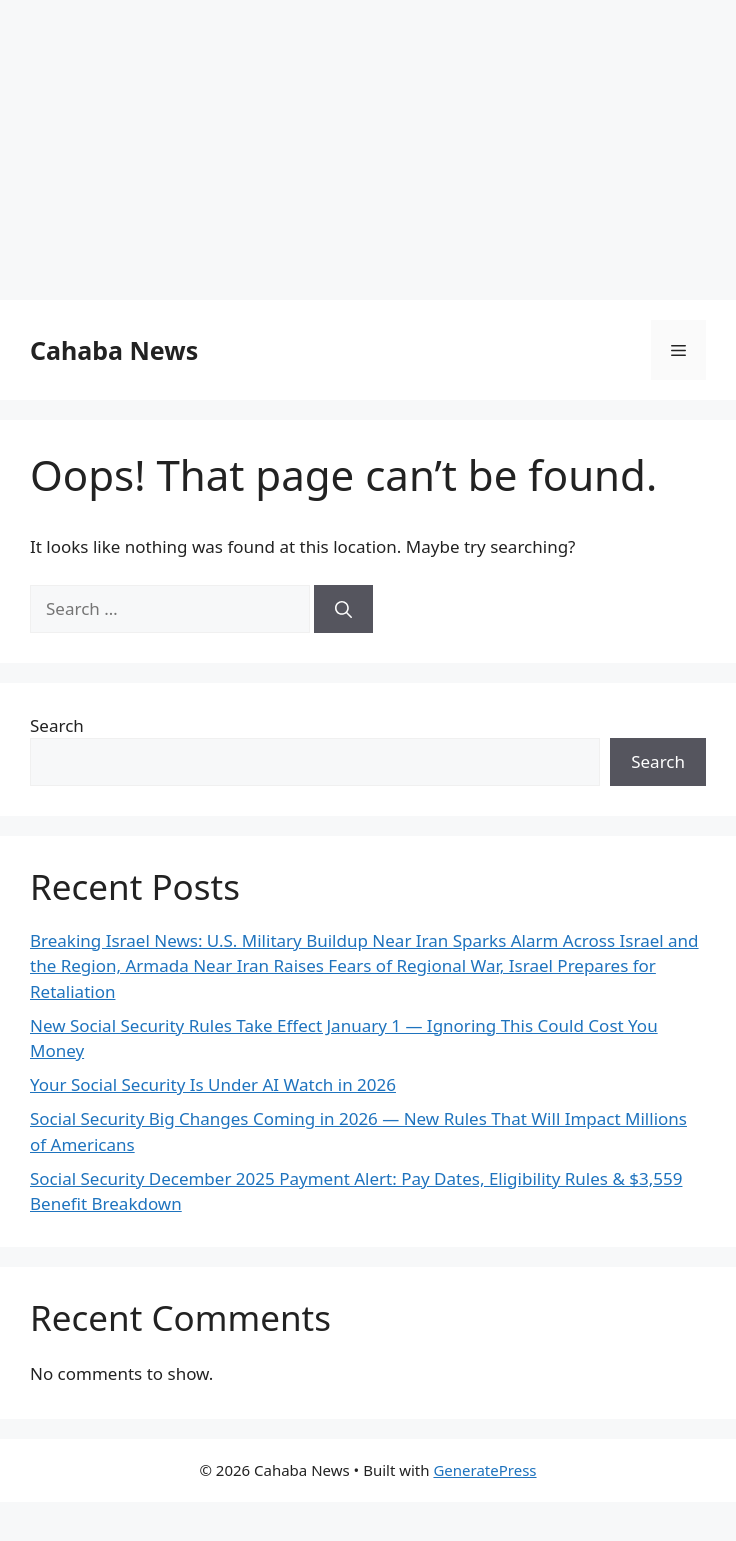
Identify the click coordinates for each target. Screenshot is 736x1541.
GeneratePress (484, 1470)
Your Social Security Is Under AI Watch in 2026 (213, 1084)
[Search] (343, 609)
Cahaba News (114, 350)
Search (57, 725)
